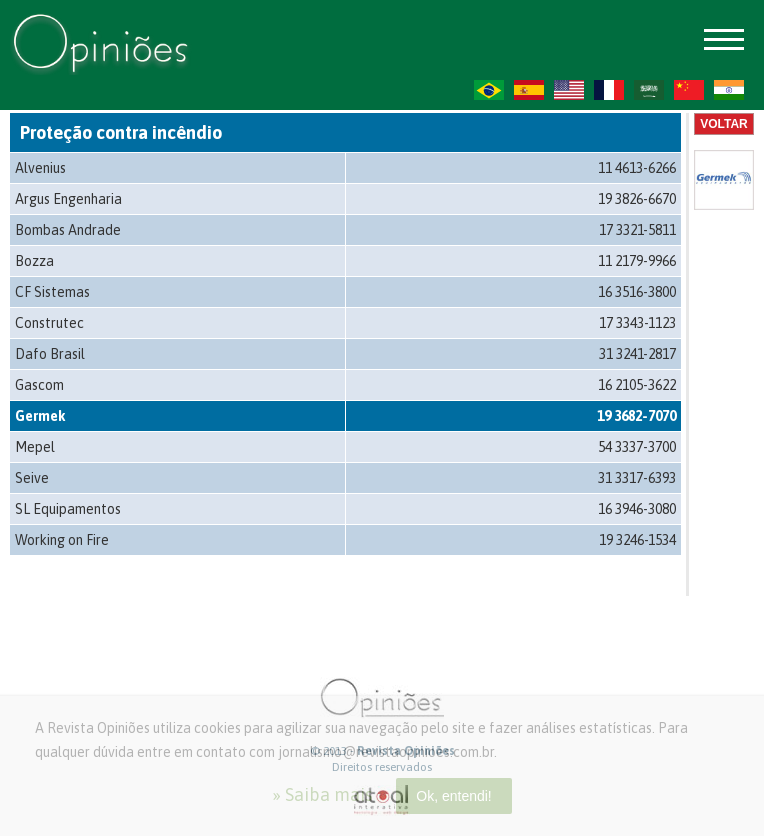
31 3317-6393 (637, 478)
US (569, 90)
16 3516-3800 (637, 292)
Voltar (724, 124)
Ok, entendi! (454, 796)
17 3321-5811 (637, 230)
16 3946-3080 (637, 509)
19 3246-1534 (637, 540)
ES (529, 90)
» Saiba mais (322, 794)
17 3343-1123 (637, 323)
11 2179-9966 (637, 261)
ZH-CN (689, 90)
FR (609, 90)
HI (729, 90)
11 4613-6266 (637, 168)
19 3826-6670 (637, 199)
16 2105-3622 (637, 385)
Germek (40, 416)
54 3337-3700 (637, 447)
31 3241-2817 (637, 354)
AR (649, 90)
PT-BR (489, 90)
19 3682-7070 (636, 416)
